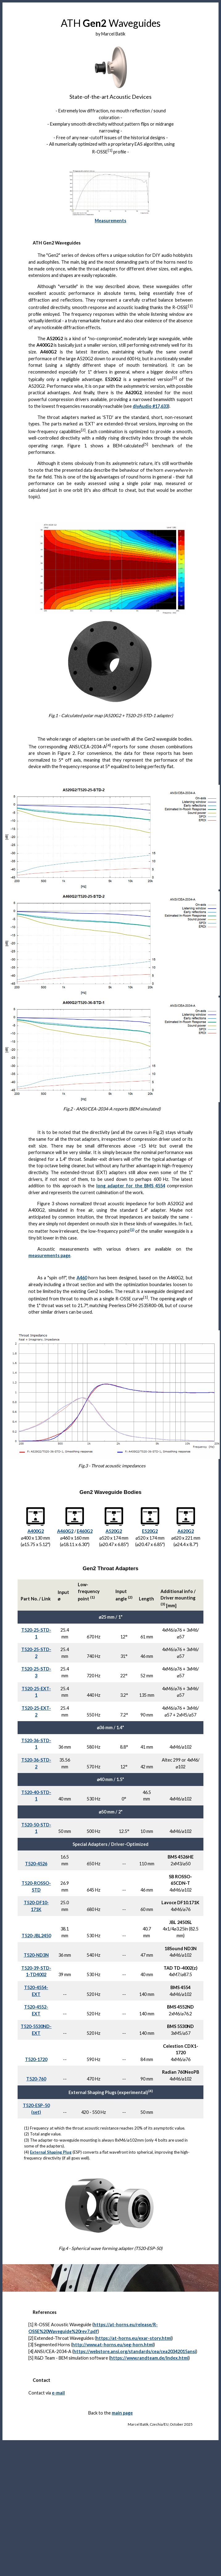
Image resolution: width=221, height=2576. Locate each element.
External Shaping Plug (51, 2152)
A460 (82, 1277)
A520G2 (114, 1531)
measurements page (49, 1255)
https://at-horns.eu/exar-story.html (134, 2338)
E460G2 (85, 1531)
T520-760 (36, 2078)
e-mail (58, 2392)
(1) (132, 1229)
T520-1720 (36, 2059)
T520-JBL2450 (36, 1935)
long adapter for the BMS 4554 (130, 1185)
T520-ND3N (36, 1955)
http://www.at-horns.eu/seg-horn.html (113, 2344)
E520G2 (150, 1531)
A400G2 (35, 1531)
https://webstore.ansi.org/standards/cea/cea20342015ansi (134, 2351)
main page (122, 2412)
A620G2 (185, 1531)
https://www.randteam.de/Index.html (149, 2358)
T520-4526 (36, 1863)
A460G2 (65, 1531)
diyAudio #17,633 (150, 406)
